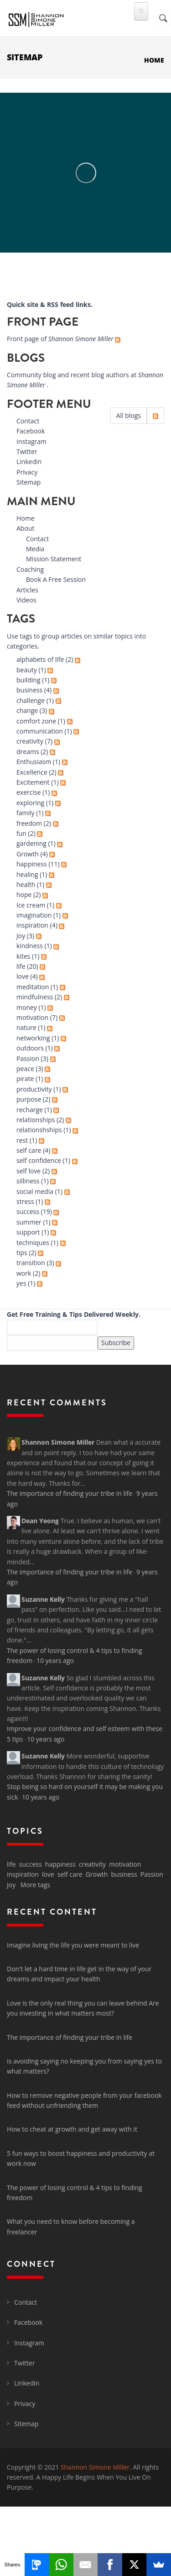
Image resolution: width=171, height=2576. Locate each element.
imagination (34, 915)
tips (21, 1252)
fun (21, 833)
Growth (27, 854)
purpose (28, 1099)
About (25, 528)
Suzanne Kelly (43, 1599)
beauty (26, 669)
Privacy (26, 472)
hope (23, 894)
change (27, 710)
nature (26, 1027)
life (21, 966)
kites (23, 956)
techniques (32, 1242)
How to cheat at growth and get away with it (72, 2129)
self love (28, 1171)
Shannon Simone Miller (57, 1442)
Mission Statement (53, 558)
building (28, 680)
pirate (25, 1078)
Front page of (61, 338)
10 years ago (55, 1660)
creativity (29, 741)
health (25, 884)
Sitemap (28, 482)
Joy (20, 935)
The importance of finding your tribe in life (69, 1493)
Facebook (30, 431)
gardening (31, 843)
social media (34, 1191)
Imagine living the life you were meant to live (73, 1945)
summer (28, 1222)
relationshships (39, 1129)
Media (35, 548)
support (28, 1232)
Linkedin (28, 461)
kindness (29, 945)
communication (39, 731)
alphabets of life (40, 659)
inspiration (32, 925)
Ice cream (30, 905)
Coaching (30, 569)
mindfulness (34, 996)
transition (30, 1262)
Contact (27, 421)
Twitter (26, 451)
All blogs (128, 415)
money (26, 1007)
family (25, 812)
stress (25, 1201)
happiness (31, 864)
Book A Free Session (56, 579)
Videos (26, 600)
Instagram (31, 441)
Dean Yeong (40, 1520)
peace (25, 1068)
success (27, 1211)
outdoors (30, 1048)
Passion (27, 1058)
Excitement (33, 782)
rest (22, 1140)
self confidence (38, 1160)
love (22, 976)
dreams (27, 751)
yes (21, 1283)
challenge (30, 700)
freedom (29, 823)
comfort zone (36, 721)
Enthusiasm (33, 761)
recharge (29, 1109)
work (23, 1273)
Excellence (31, 772)
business (29, 690)
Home (154, 60)
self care (28, 1150)
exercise (28, 792)
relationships (35, 1119)
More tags (35, 1884)
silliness (28, 1181)
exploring (30, 802)
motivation (32, 1017)
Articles (27, 590)
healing (27, 874)
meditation (32, 986)
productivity (34, 1089)
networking (33, 1038)
